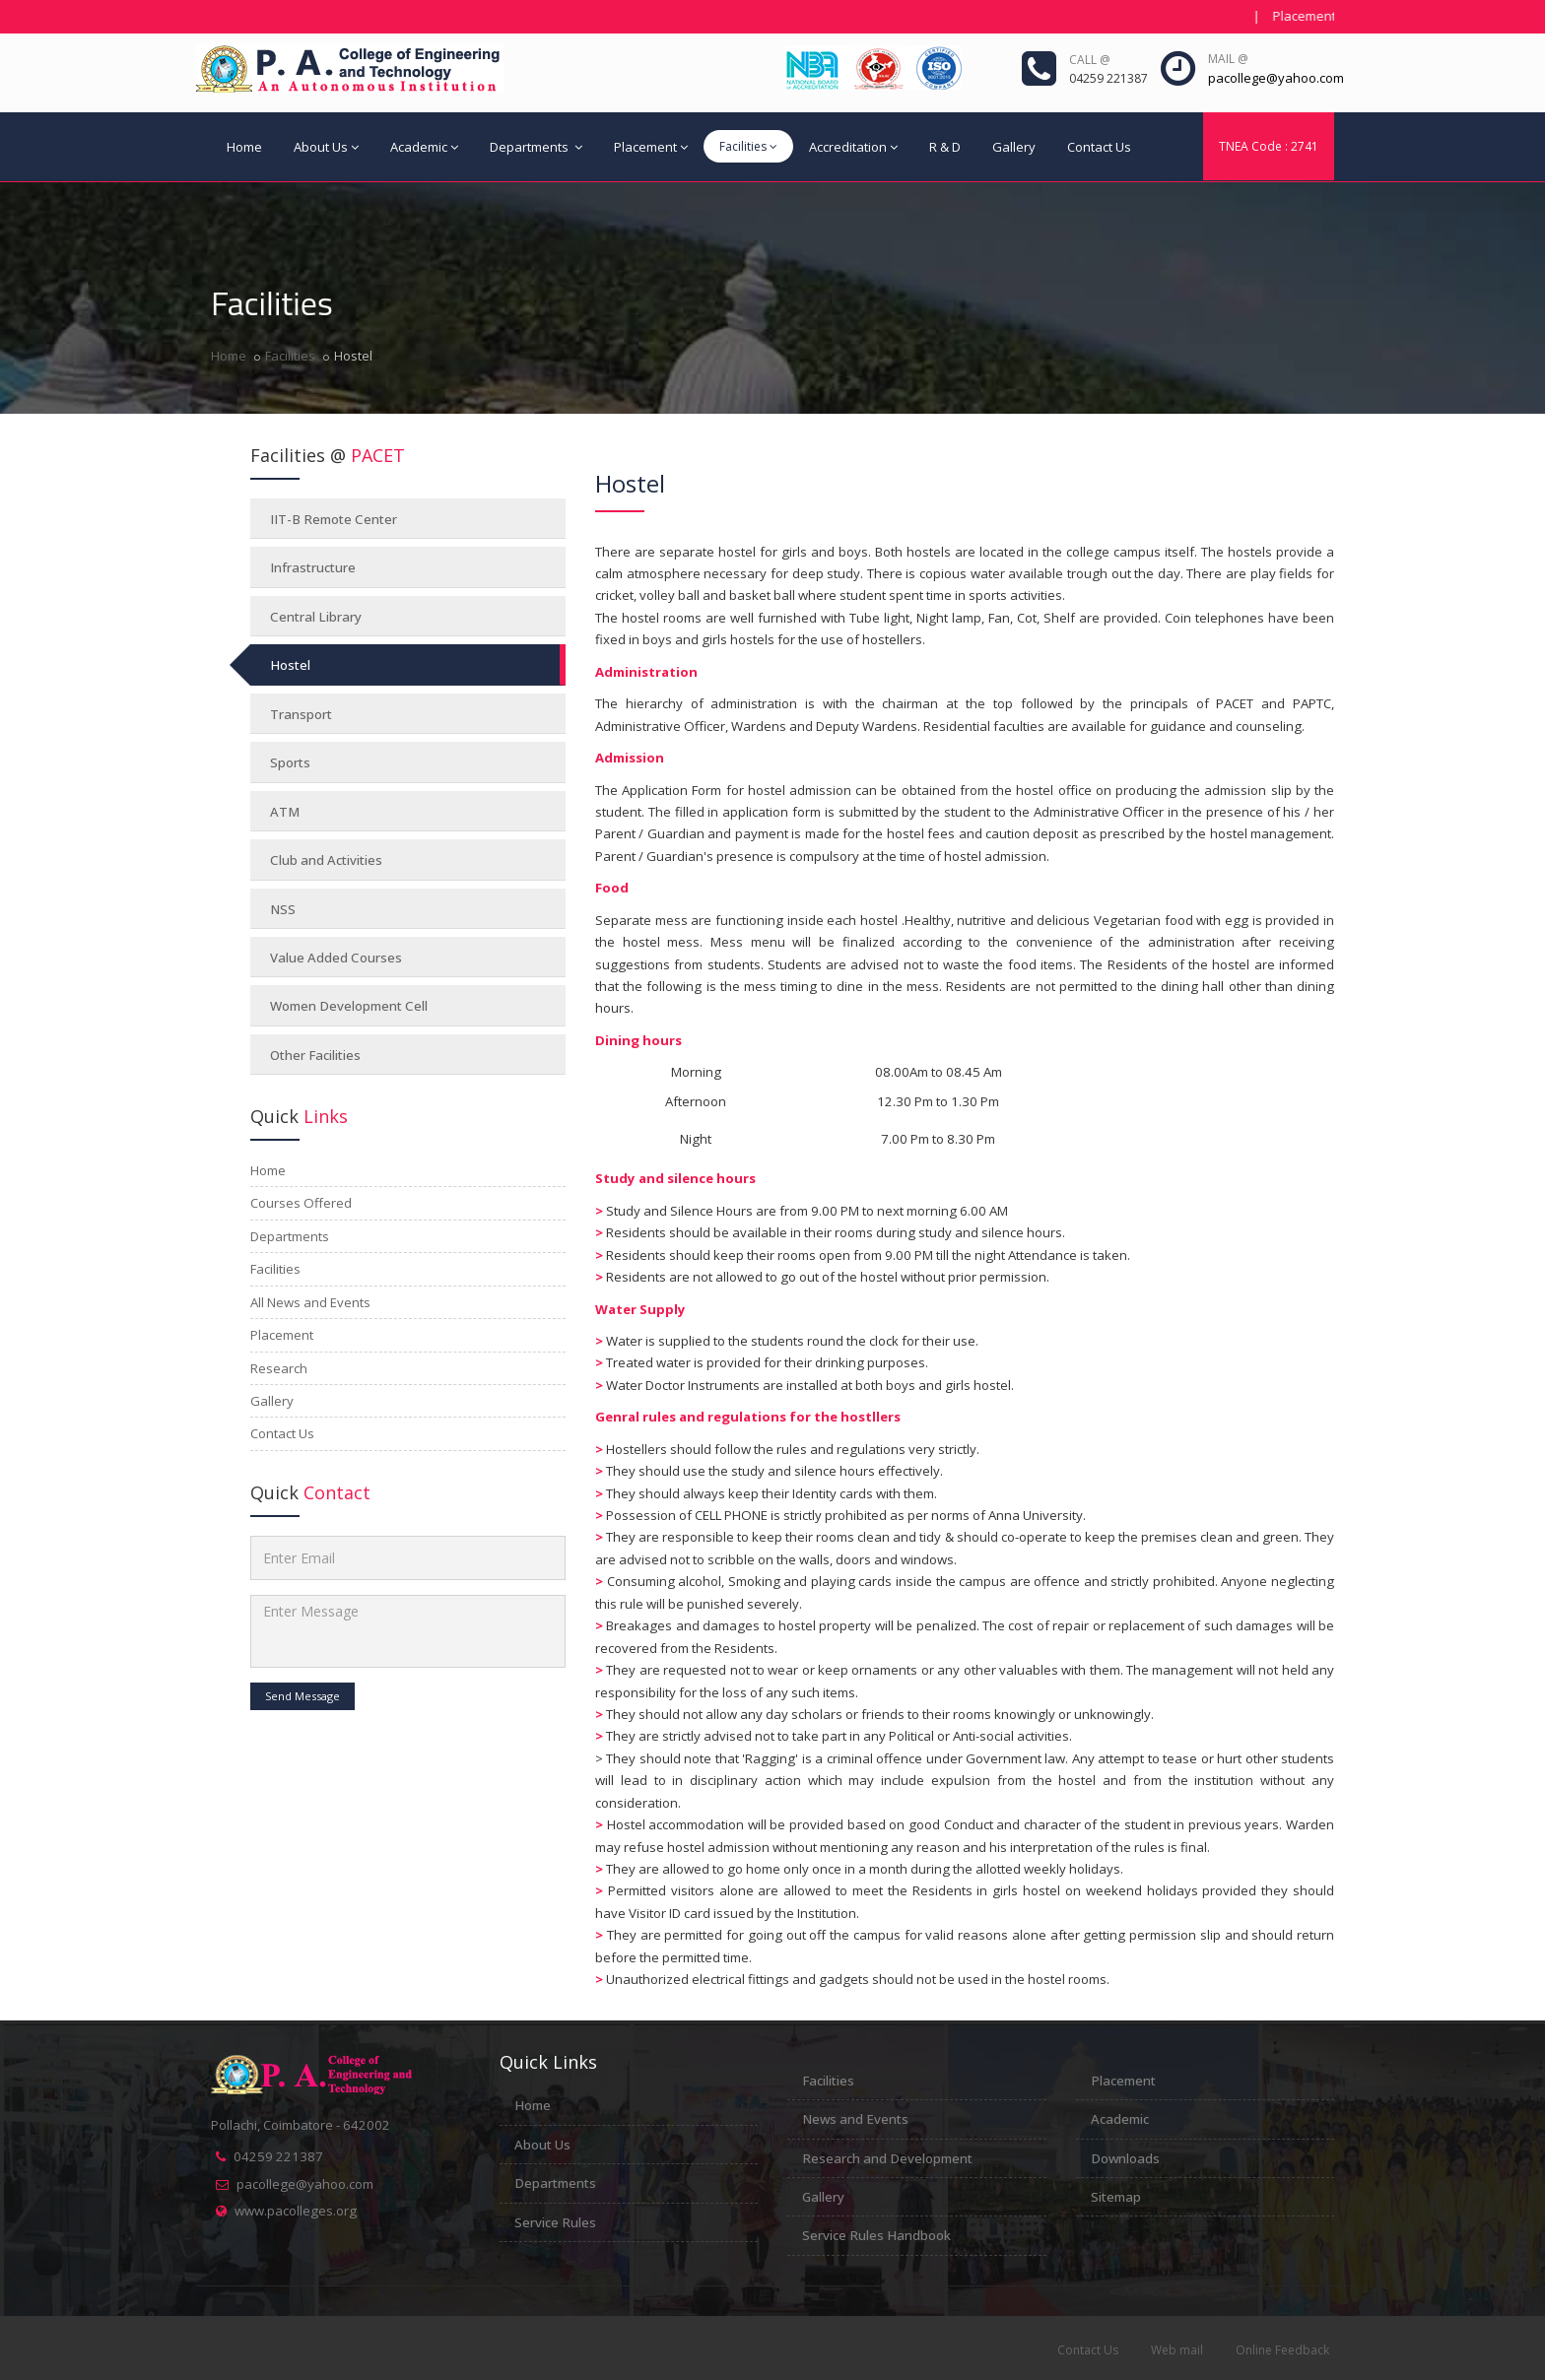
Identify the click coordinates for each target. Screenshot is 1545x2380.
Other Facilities (315, 1055)
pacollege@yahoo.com (304, 2184)
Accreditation (853, 147)
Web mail (1177, 2350)
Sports (290, 762)
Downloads (1125, 2158)
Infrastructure (313, 567)
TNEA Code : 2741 (1268, 146)
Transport (301, 714)
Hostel (290, 665)
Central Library (316, 617)
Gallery (1014, 147)
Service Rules (555, 2222)
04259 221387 (278, 2156)
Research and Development (887, 2158)
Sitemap (1116, 2197)
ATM (285, 812)
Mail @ (1228, 58)
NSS (283, 909)
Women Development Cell (349, 1006)
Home (244, 147)
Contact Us (1099, 147)
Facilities (748, 146)
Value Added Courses (336, 957)
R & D (945, 147)
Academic (424, 147)
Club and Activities (326, 860)
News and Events (855, 2119)
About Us (326, 147)
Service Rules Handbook (876, 2235)
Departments (536, 147)
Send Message (302, 1695)
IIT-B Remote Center (333, 519)
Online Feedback (1282, 2350)
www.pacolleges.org (296, 2210)
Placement (651, 147)
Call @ (1089, 59)
